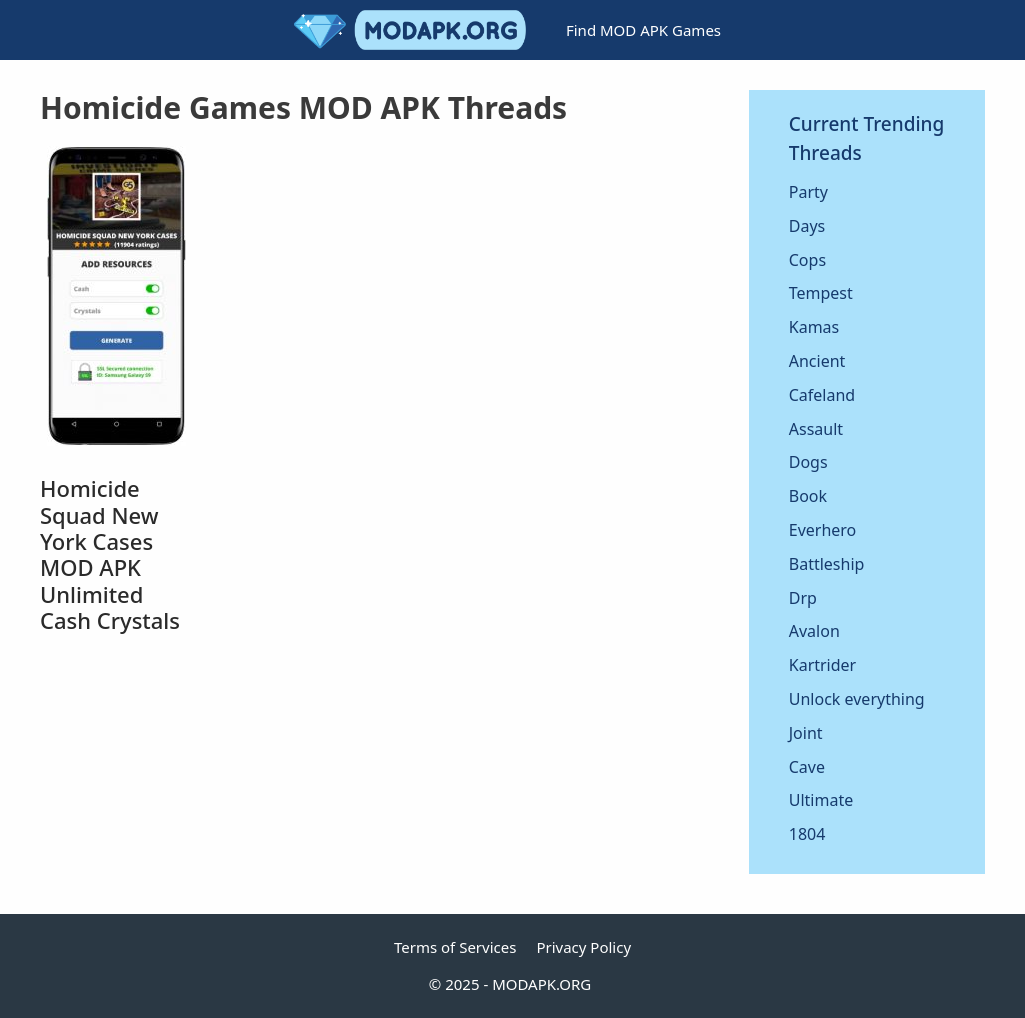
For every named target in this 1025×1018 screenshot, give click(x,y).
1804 (807, 834)
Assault (816, 429)
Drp (803, 598)
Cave (807, 767)
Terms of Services (455, 947)
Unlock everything (857, 699)
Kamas (814, 327)
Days (807, 226)
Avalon (814, 631)
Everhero (823, 530)
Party (808, 192)
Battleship (827, 564)
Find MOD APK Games (643, 30)
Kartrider (822, 665)
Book (808, 496)
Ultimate (821, 800)
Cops (807, 260)
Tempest (821, 293)
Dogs (808, 462)
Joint (806, 733)
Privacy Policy (583, 947)
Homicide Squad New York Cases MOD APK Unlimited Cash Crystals (110, 554)
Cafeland (822, 395)
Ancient (817, 361)
